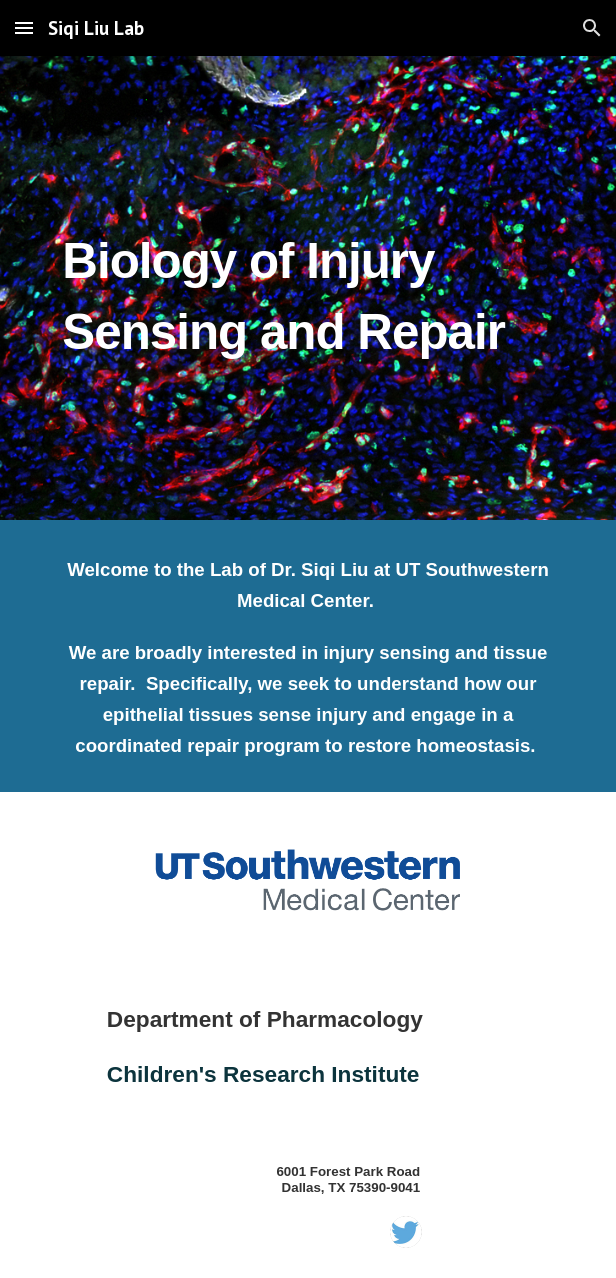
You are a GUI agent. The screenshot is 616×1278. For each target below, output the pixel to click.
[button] (24, 27)
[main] (307, 287)
